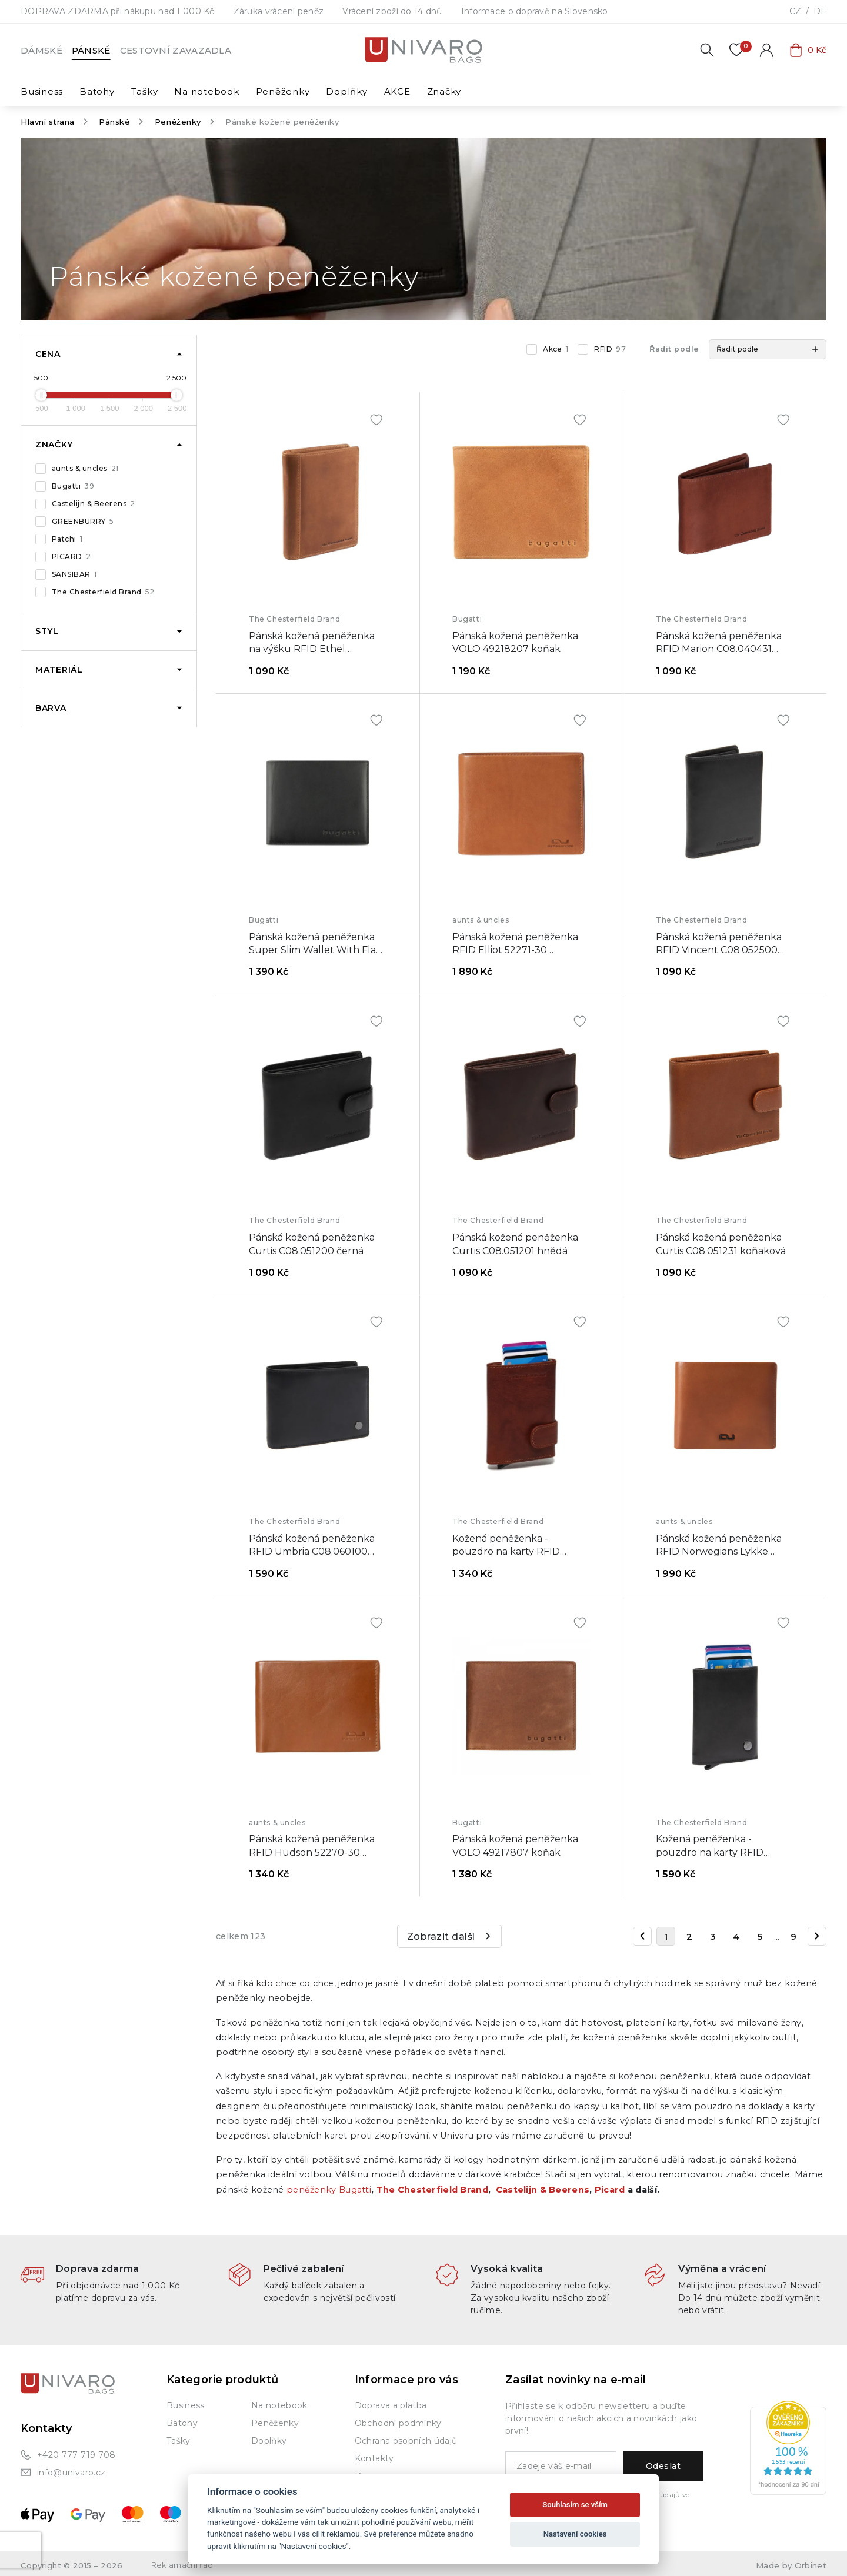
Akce (555, 349)
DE (819, 11)
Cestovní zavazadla (175, 50)
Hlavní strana (48, 121)
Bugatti (73, 486)
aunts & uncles (85, 468)
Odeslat (663, 2466)
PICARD (71, 557)
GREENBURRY (83, 521)
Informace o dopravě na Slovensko (534, 11)
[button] (767, 349)
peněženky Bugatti (328, 2189)
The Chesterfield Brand (103, 592)
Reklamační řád (182, 2565)
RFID (610, 349)
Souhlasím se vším (575, 2504)
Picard (610, 2189)
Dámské (41, 50)
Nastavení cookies (575, 2534)
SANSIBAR (74, 574)
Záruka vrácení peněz (279, 11)
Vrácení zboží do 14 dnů (392, 11)
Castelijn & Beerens (93, 504)
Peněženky (178, 121)
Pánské (91, 50)
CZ (795, 11)
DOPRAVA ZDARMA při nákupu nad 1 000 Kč (118, 11)
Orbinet (810, 2565)
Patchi (67, 539)
